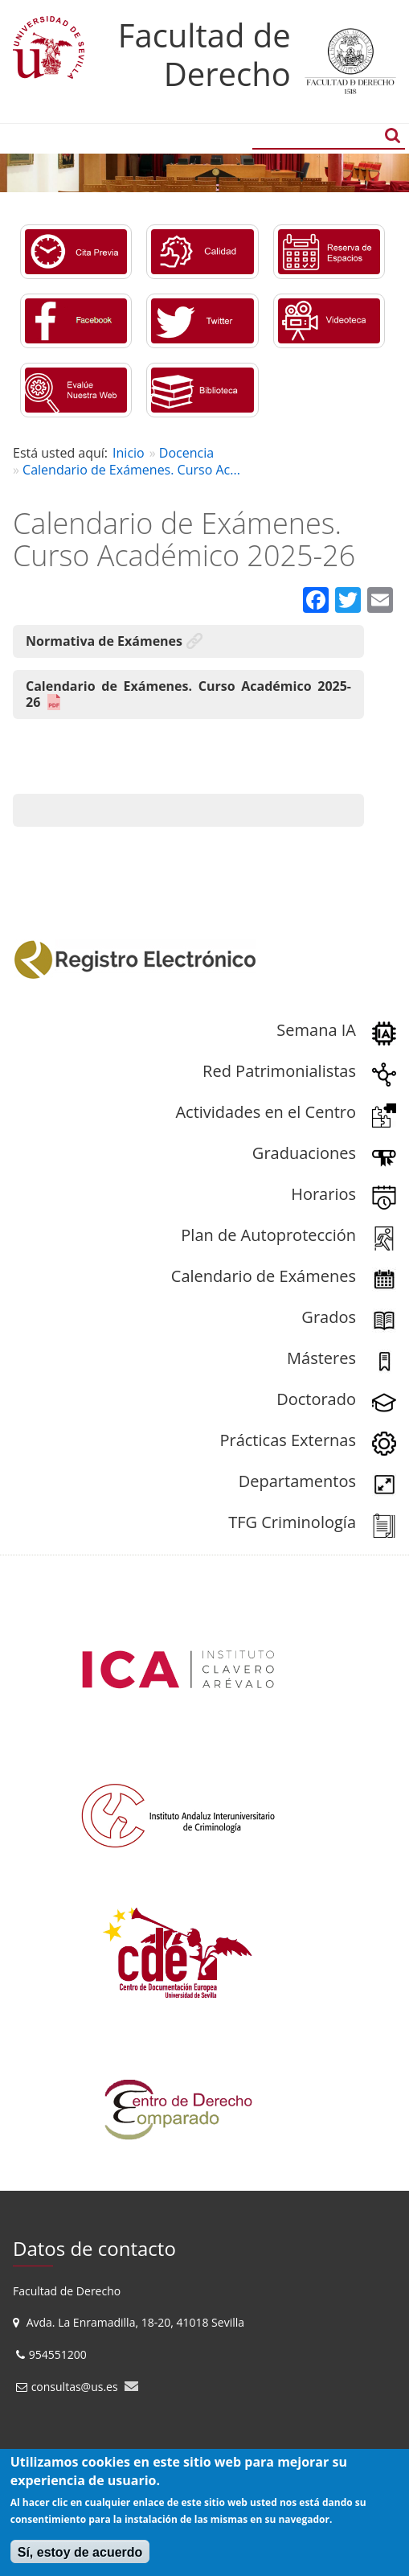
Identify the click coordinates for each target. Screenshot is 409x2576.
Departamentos (297, 1481)
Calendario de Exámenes (263, 1275)
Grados (328, 1317)
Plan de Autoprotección (268, 1234)
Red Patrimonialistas (279, 1070)
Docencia (186, 453)
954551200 (59, 2354)
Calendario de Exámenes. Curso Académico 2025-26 (188, 694)
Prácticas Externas (287, 1440)
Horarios (323, 1193)
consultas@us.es (74, 2386)
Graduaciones (304, 1152)
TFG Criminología (292, 1522)
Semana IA (316, 1029)
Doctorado (316, 1399)
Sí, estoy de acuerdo (80, 2552)
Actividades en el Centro (265, 1111)
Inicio (128, 453)
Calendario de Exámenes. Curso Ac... (131, 470)
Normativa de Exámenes (104, 641)
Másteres (321, 1358)
